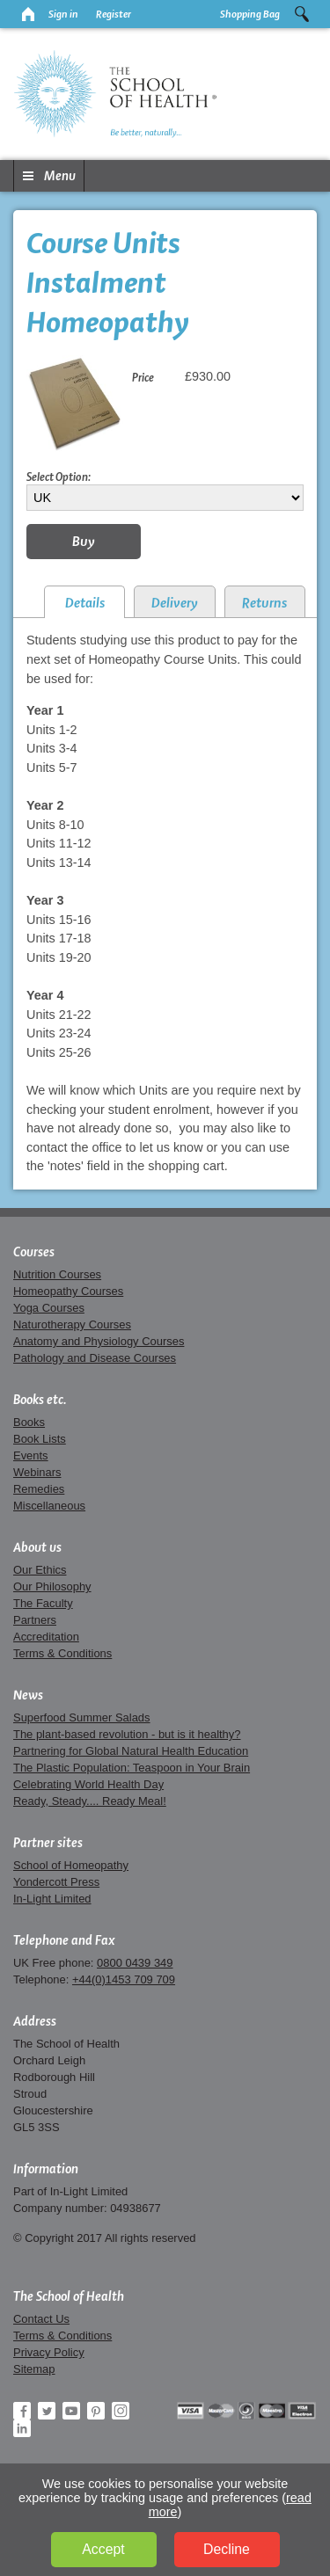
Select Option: (58, 476)
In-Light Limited (52, 1898)
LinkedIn (22, 2428)
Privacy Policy (48, 2352)
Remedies (38, 1488)
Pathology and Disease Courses (94, 1357)
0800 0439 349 (134, 1962)
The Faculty (43, 1603)
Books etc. (40, 1399)
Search (302, 14)
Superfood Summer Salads (81, 1717)
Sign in (63, 14)
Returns (264, 602)
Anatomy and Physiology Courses (98, 1341)
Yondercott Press (56, 1881)
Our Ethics (39, 1569)
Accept (103, 2549)
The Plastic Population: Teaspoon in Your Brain (131, 1767)
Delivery (174, 602)
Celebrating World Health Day (88, 1784)
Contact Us (41, 2318)
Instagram (120, 2411)
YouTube (71, 2411)
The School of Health (68, 2296)
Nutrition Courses (57, 1274)
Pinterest (96, 2411)
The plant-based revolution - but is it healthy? (127, 1734)
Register (113, 14)
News (28, 1695)
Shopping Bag (250, 14)
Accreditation (46, 1636)
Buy (83, 541)
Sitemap (34, 2369)
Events (30, 1455)
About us (37, 1547)
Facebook (22, 2411)
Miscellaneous (49, 1505)
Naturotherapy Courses (72, 1324)
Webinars (37, 1472)
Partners (34, 1619)
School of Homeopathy (70, 1865)
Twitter (46, 2411)
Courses (34, 1252)
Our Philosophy (52, 1586)
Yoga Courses (48, 1307)
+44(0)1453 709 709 (123, 1979)
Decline (226, 2549)
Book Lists (39, 1438)
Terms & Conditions (62, 1653)
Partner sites (48, 1843)
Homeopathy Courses (68, 1291)
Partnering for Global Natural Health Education (130, 1750)
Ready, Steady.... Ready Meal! (89, 1801)
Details (85, 602)
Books (29, 1422)
